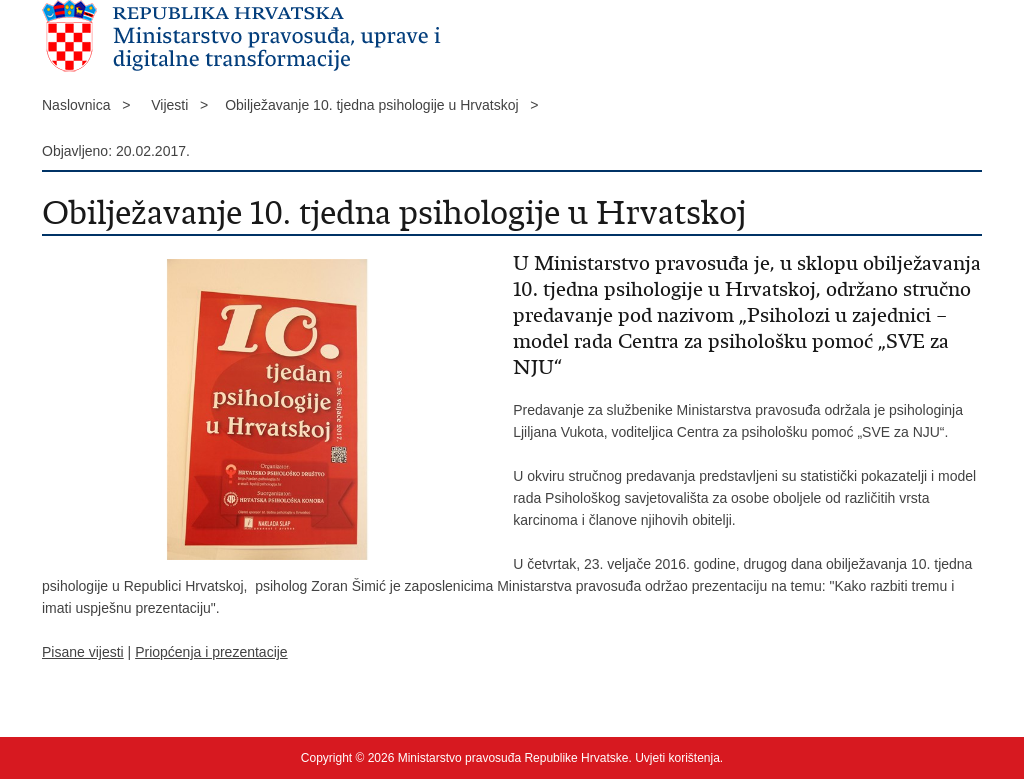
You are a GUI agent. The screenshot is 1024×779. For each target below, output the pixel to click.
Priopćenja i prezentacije (211, 652)
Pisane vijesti (83, 652)
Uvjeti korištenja (677, 758)
